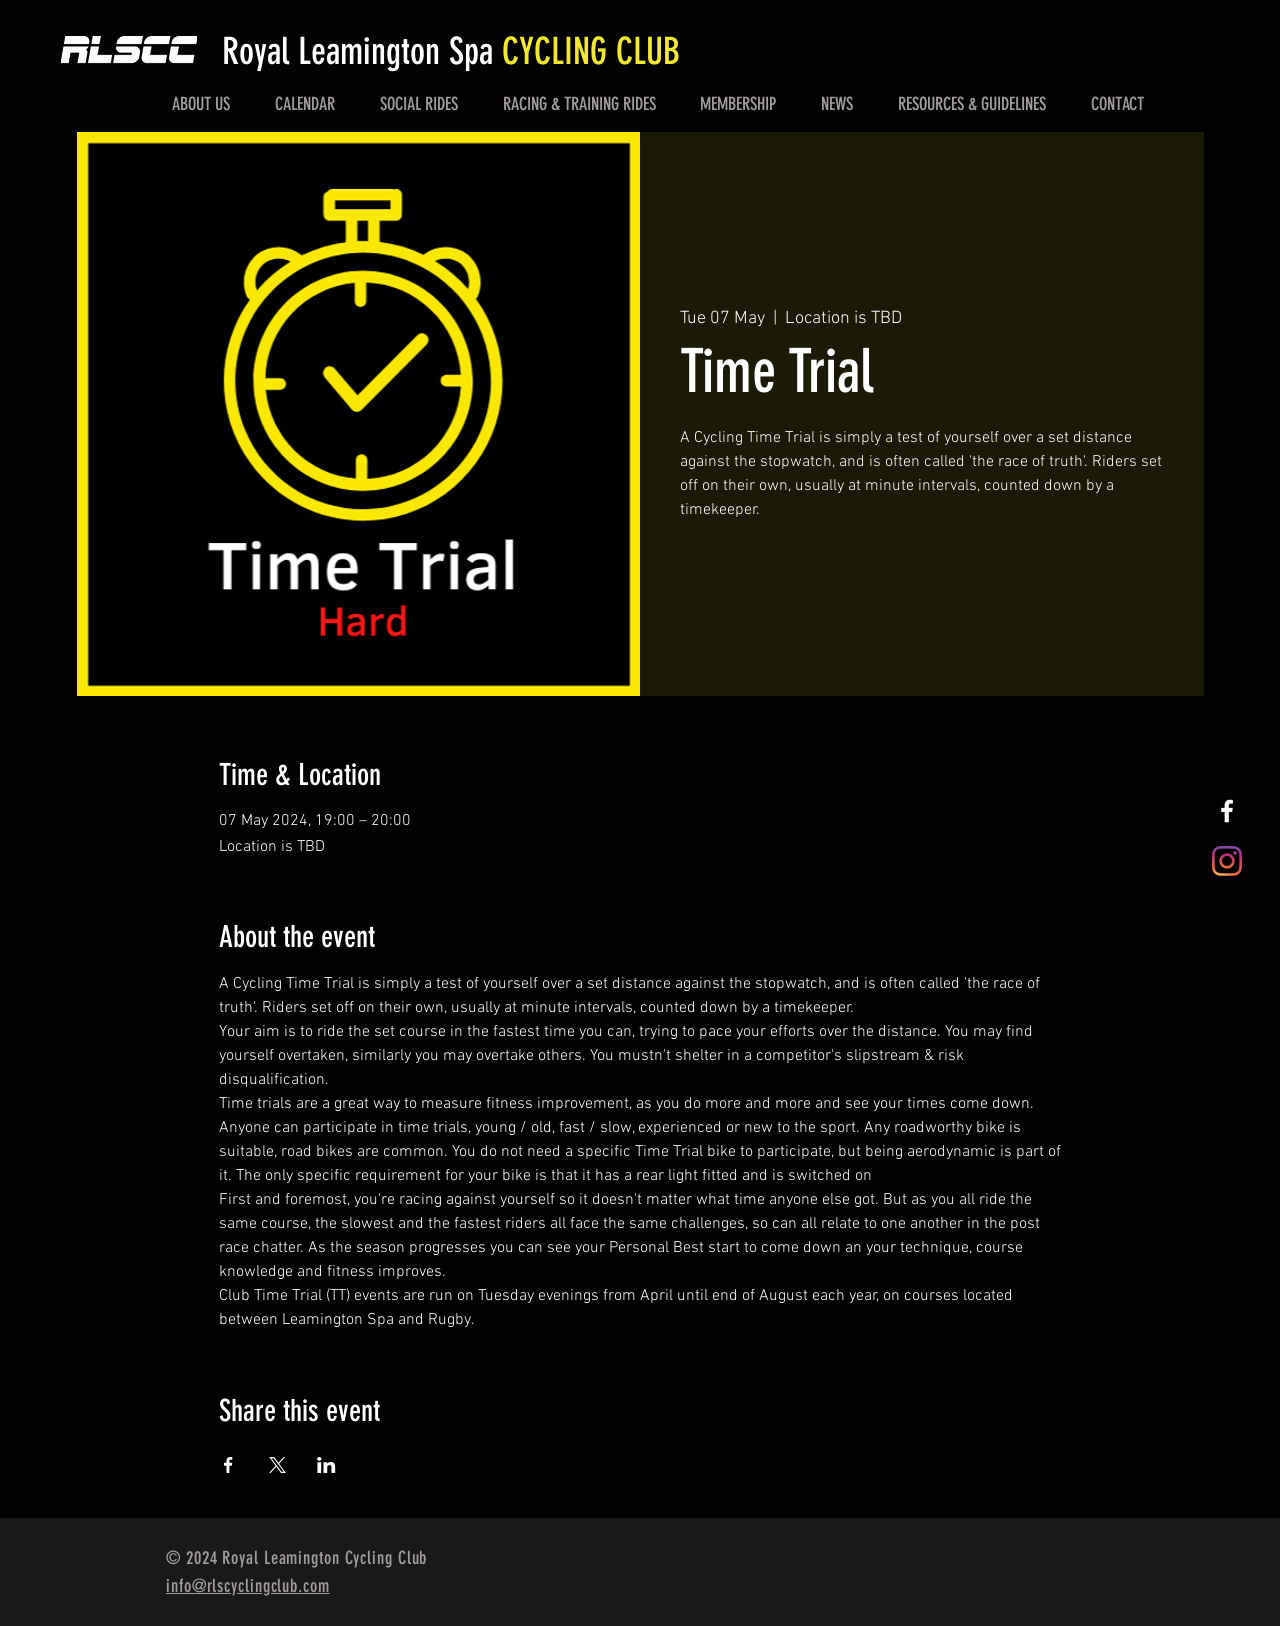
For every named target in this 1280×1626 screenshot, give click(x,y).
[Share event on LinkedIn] (326, 1465)
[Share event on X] (277, 1465)
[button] (201, 104)
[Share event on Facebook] (228, 1465)
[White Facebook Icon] (1227, 811)
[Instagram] (1227, 861)
